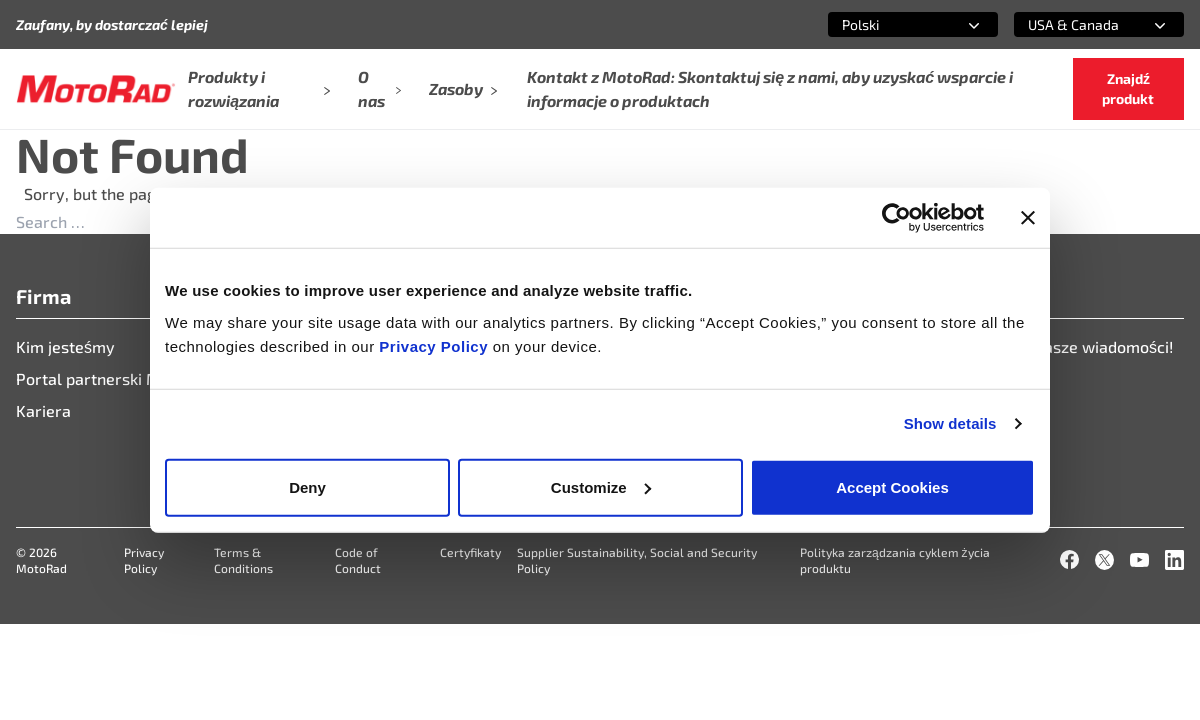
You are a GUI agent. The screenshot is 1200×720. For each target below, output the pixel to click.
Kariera (43, 410)
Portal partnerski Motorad (112, 378)
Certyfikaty (470, 552)
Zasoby (464, 88)
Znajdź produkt (1128, 88)
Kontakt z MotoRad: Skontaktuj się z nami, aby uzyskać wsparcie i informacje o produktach (770, 88)
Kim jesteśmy (65, 346)
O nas (379, 88)
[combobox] (889, 24)
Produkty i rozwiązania (259, 88)
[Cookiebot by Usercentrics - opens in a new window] (896, 218)
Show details (950, 423)
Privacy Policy (435, 345)
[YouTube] (1139, 559)
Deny (307, 486)
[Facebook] (1069, 559)
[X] (1104, 559)
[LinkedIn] (1174, 559)
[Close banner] (1028, 218)
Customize (601, 486)
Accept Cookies (892, 486)
